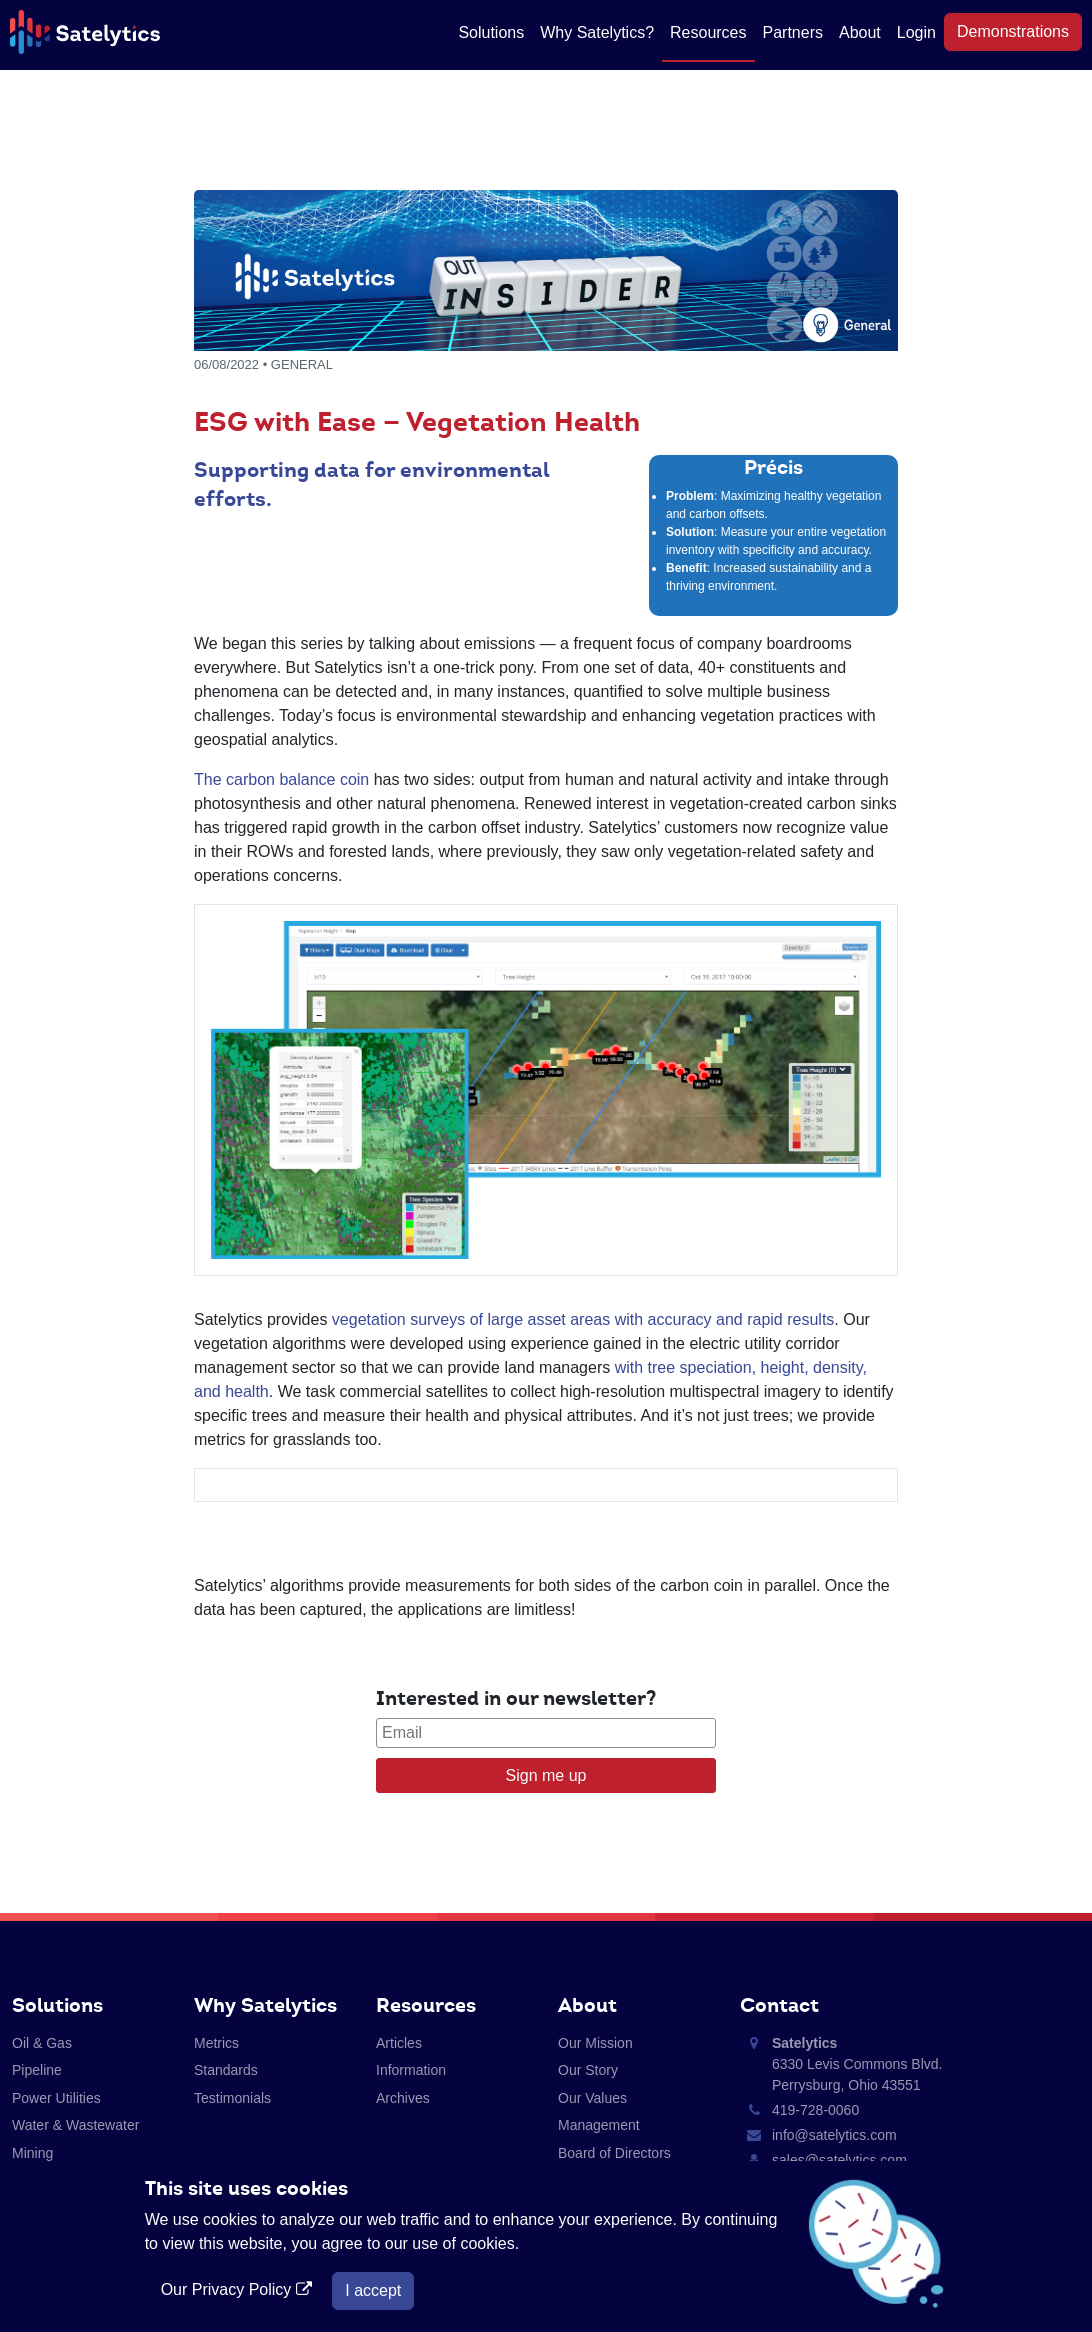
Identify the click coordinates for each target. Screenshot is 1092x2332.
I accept (373, 2290)
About (860, 32)
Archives (403, 2098)
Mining (32, 2153)
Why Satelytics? (597, 32)
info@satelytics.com (834, 2135)
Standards (226, 2070)
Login (916, 32)
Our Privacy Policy (239, 2289)
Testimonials (232, 2098)
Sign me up (546, 1775)
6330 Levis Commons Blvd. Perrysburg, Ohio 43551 (857, 2064)
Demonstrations (1013, 31)
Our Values (592, 2098)
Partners (793, 32)
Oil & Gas (42, 2043)
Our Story (588, 2070)
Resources (708, 32)
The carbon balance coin (281, 779)
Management (599, 2125)
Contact (779, 2005)
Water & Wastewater (75, 2125)
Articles (399, 2043)
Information (411, 2070)
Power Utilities (56, 2098)
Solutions (491, 32)
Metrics (216, 2043)
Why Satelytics (265, 2005)
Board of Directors (614, 2153)
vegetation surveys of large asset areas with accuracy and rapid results (583, 1319)
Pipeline (37, 2070)
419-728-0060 (815, 2110)
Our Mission (595, 2043)
